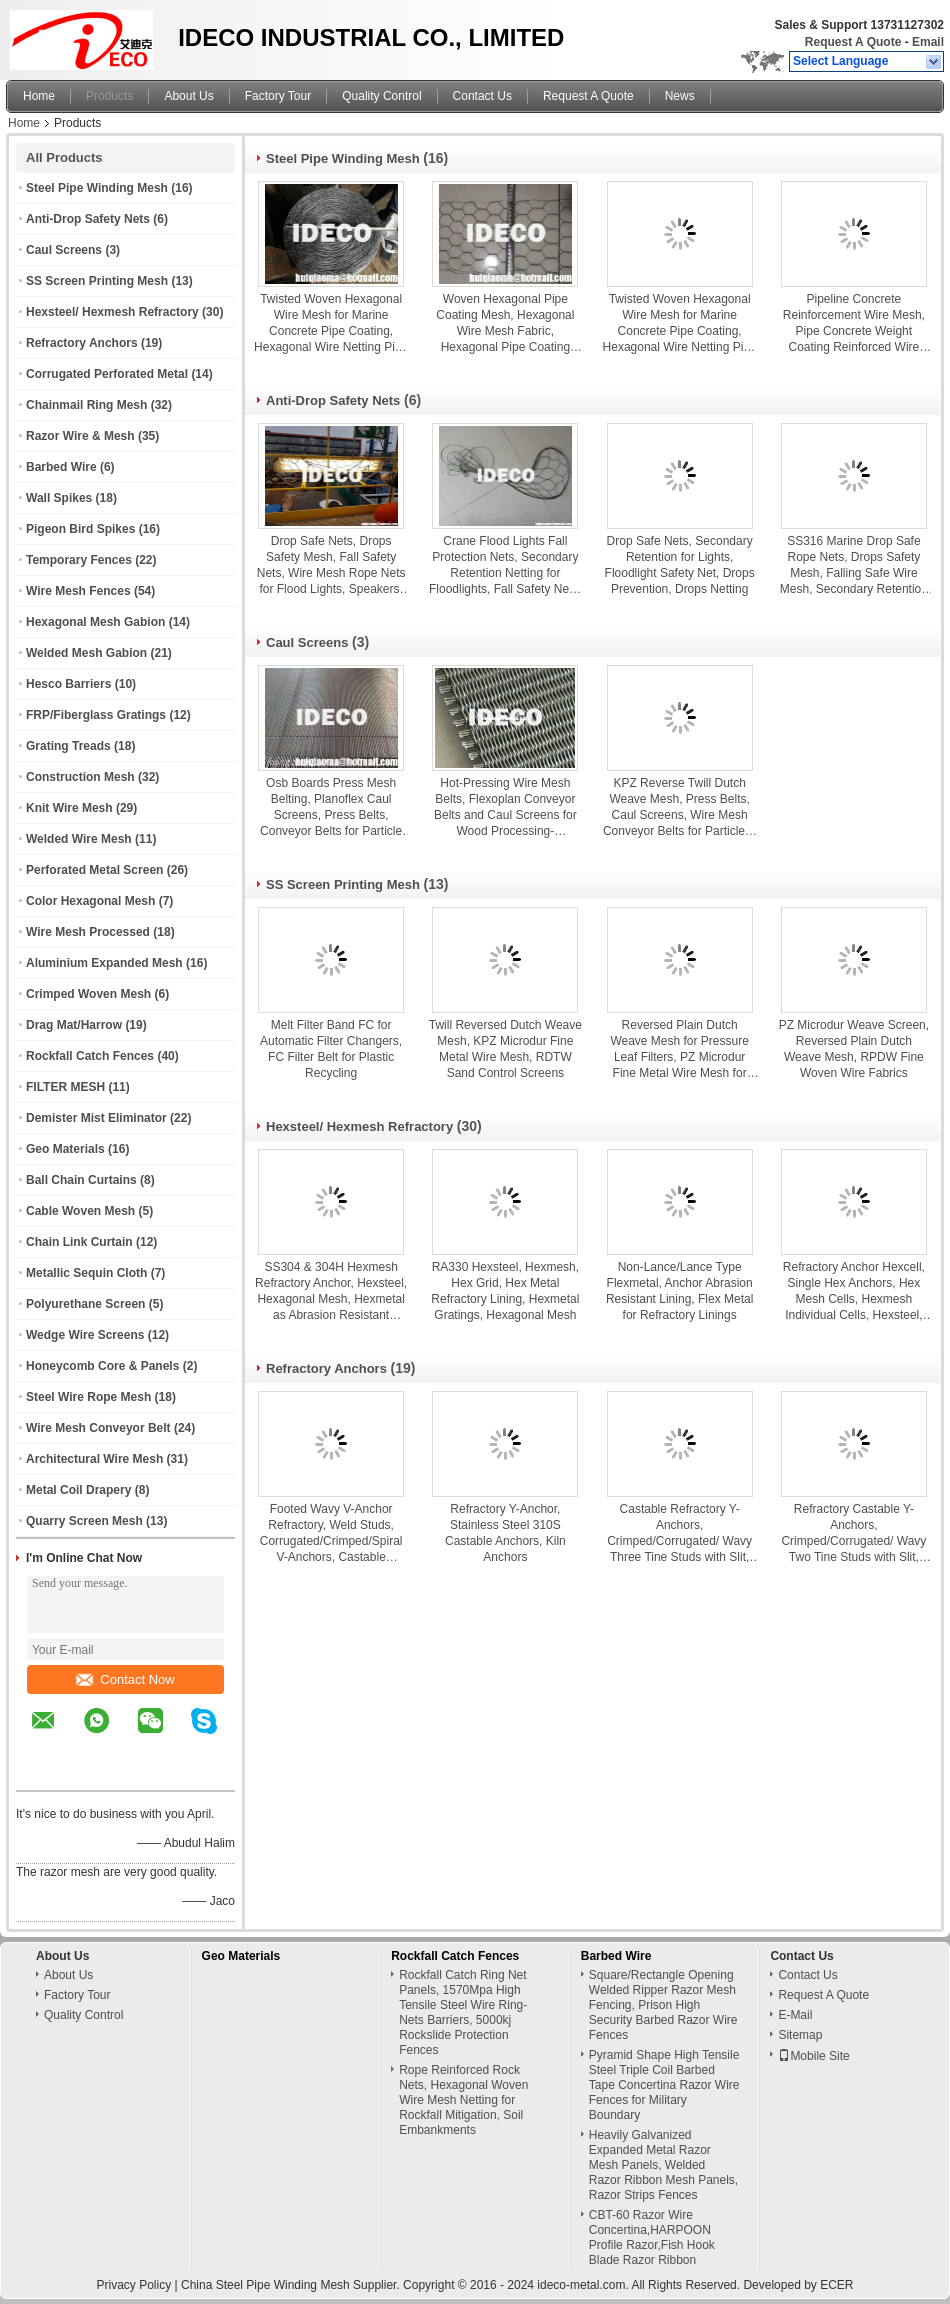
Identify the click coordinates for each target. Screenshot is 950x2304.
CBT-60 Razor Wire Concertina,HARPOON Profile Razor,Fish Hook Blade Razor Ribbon (652, 2237)
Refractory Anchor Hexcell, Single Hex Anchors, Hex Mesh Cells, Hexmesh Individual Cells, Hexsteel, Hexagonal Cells (854, 1291)
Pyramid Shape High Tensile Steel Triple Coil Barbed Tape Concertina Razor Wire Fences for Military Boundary (664, 2085)
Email (928, 42)
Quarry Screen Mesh (84, 1521)
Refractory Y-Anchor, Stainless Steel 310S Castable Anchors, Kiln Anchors (505, 1533)
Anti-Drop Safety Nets (88, 219)
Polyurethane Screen (85, 1304)
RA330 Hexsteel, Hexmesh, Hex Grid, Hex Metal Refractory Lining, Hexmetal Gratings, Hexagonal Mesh (505, 1291)
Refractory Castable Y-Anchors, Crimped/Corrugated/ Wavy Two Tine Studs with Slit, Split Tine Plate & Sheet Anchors (853, 1533)
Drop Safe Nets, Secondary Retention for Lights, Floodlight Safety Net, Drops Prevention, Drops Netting (680, 565)
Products (109, 96)
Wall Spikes (59, 498)
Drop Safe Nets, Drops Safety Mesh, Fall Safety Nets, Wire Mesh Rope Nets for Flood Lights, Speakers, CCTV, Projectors (331, 565)
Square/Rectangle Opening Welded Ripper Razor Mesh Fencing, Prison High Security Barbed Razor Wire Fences (663, 2005)
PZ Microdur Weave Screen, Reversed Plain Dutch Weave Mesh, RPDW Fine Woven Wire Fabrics (854, 1049)
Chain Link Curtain (79, 1242)
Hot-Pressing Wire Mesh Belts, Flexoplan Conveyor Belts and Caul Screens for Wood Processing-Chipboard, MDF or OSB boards (505, 807)
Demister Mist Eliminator (96, 1118)
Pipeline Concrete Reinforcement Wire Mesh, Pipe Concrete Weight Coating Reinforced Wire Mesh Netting (854, 323)
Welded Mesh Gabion (86, 653)
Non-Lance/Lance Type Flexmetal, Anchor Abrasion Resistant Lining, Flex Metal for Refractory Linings (679, 1291)
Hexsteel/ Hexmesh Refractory (112, 312)
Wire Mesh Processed (88, 932)
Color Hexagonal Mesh (90, 901)
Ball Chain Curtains (81, 1180)
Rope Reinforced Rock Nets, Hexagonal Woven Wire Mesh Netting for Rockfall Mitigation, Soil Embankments (463, 2100)
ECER (836, 2285)
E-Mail (795, 2015)
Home (39, 96)
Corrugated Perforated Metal (107, 374)
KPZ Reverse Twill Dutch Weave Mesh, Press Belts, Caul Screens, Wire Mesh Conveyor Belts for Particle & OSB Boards (679, 807)
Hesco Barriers (68, 684)
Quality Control (381, 96)
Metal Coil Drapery (78, 1490)
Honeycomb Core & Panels (102, 1366)
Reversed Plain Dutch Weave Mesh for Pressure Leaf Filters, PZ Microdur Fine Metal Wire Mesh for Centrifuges (679, 1049)
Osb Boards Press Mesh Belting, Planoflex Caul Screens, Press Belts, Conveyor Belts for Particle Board (331, 807)
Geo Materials (65, 1149)
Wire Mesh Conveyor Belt (98, 1428)
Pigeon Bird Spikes (80, 529)
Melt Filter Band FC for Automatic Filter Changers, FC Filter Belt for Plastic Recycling (331, 1049)
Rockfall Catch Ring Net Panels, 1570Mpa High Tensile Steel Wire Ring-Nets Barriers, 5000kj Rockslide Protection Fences (463, 2012)
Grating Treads (68, 746)
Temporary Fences (79, 560)
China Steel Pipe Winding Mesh (265, 2285)
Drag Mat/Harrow (74, 1025)
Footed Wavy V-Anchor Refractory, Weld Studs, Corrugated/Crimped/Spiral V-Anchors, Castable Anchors (331, 1533)
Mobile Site (813, 2056)
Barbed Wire (61, 467)
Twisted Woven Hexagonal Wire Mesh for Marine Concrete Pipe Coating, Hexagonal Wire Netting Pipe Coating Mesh (331, 323)
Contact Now (125, 1679)
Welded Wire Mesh (79, 839)
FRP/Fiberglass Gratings (96, 715)
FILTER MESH (65, 1087)
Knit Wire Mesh (69, 808)
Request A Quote (853, 42)
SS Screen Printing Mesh (97, 281)
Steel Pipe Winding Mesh (97, 188)
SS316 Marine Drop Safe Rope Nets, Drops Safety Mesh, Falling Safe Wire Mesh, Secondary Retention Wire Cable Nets (854, 565)
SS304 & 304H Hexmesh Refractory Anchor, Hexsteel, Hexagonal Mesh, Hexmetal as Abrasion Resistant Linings (331, 1291)
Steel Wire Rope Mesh (88, 1397)
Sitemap (800, 2035)
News (680, 96)
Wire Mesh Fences (78, 591)
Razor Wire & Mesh (80, 436)
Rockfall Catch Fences (90, 1056)
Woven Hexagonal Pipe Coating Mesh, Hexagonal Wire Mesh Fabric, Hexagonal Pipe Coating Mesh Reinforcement (505, 323)
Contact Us (482, 96)
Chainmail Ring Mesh (86, 405)
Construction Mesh (80, 777)
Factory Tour (278, 96)
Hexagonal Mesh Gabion (95, 622)
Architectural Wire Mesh (94, 1459)
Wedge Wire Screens (85, 1335)
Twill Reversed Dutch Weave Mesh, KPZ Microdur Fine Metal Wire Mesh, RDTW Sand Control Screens (505, 1049)
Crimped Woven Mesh (88, 994)
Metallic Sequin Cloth (86, 1273)
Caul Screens (64, 250)
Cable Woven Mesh (80, 1211)
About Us (188, 96)
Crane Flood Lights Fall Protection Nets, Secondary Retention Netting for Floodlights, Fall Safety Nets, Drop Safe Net (505, 565)
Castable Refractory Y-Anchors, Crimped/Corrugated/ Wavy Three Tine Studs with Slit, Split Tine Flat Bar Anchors (679, 1533)
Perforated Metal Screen (94, 870)
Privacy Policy (133, 2285)
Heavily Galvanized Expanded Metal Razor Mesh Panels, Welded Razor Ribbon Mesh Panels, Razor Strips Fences (663, 2165)
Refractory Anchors (82, 343)
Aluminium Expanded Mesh (104, 963)
